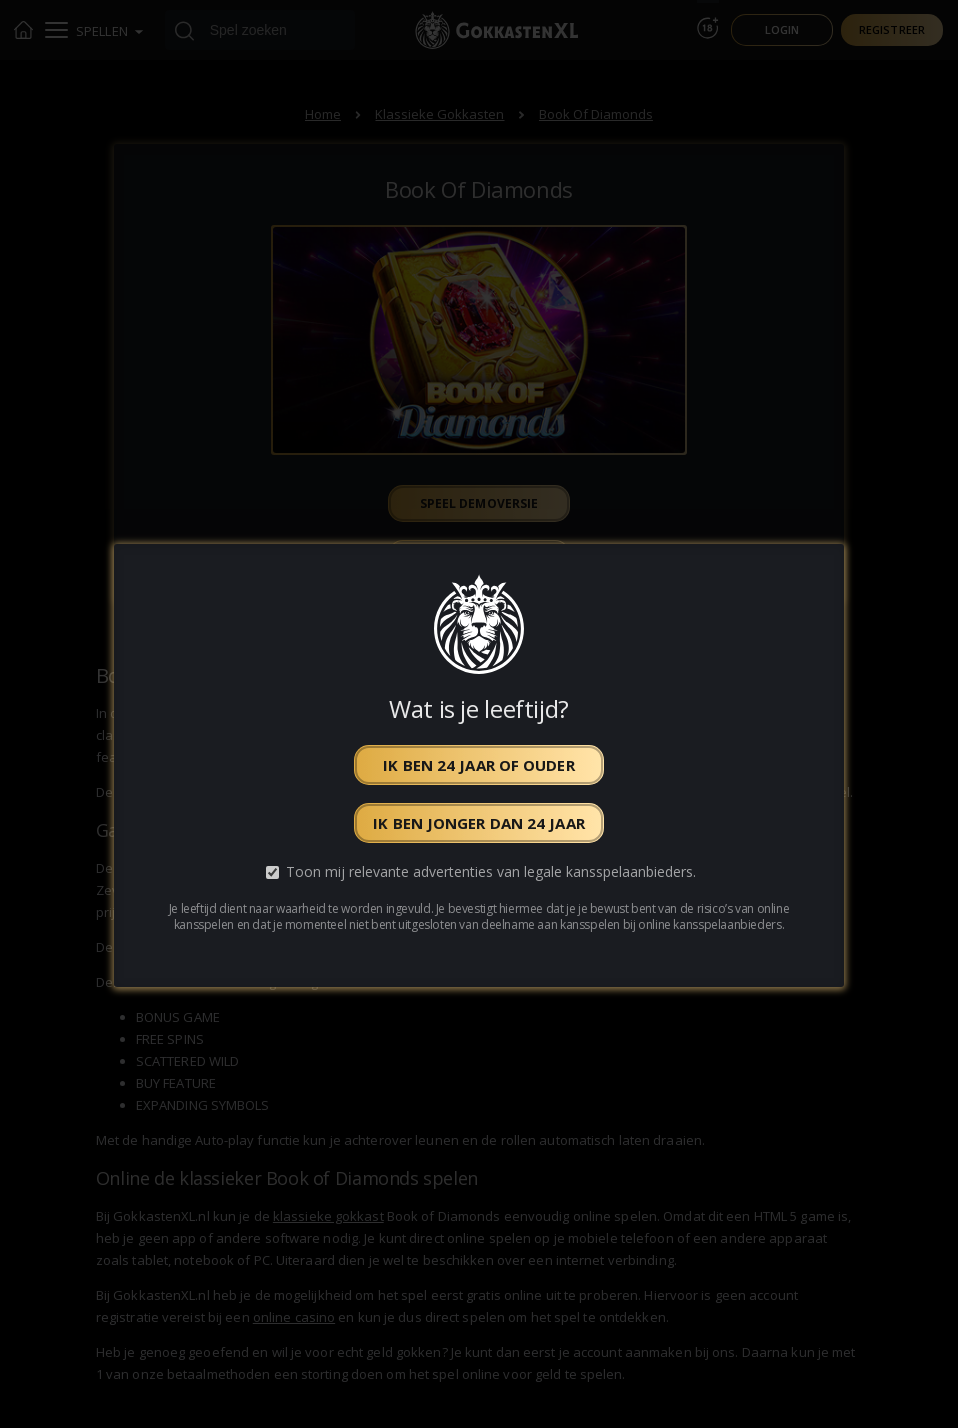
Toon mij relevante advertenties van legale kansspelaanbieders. (491, 872)
